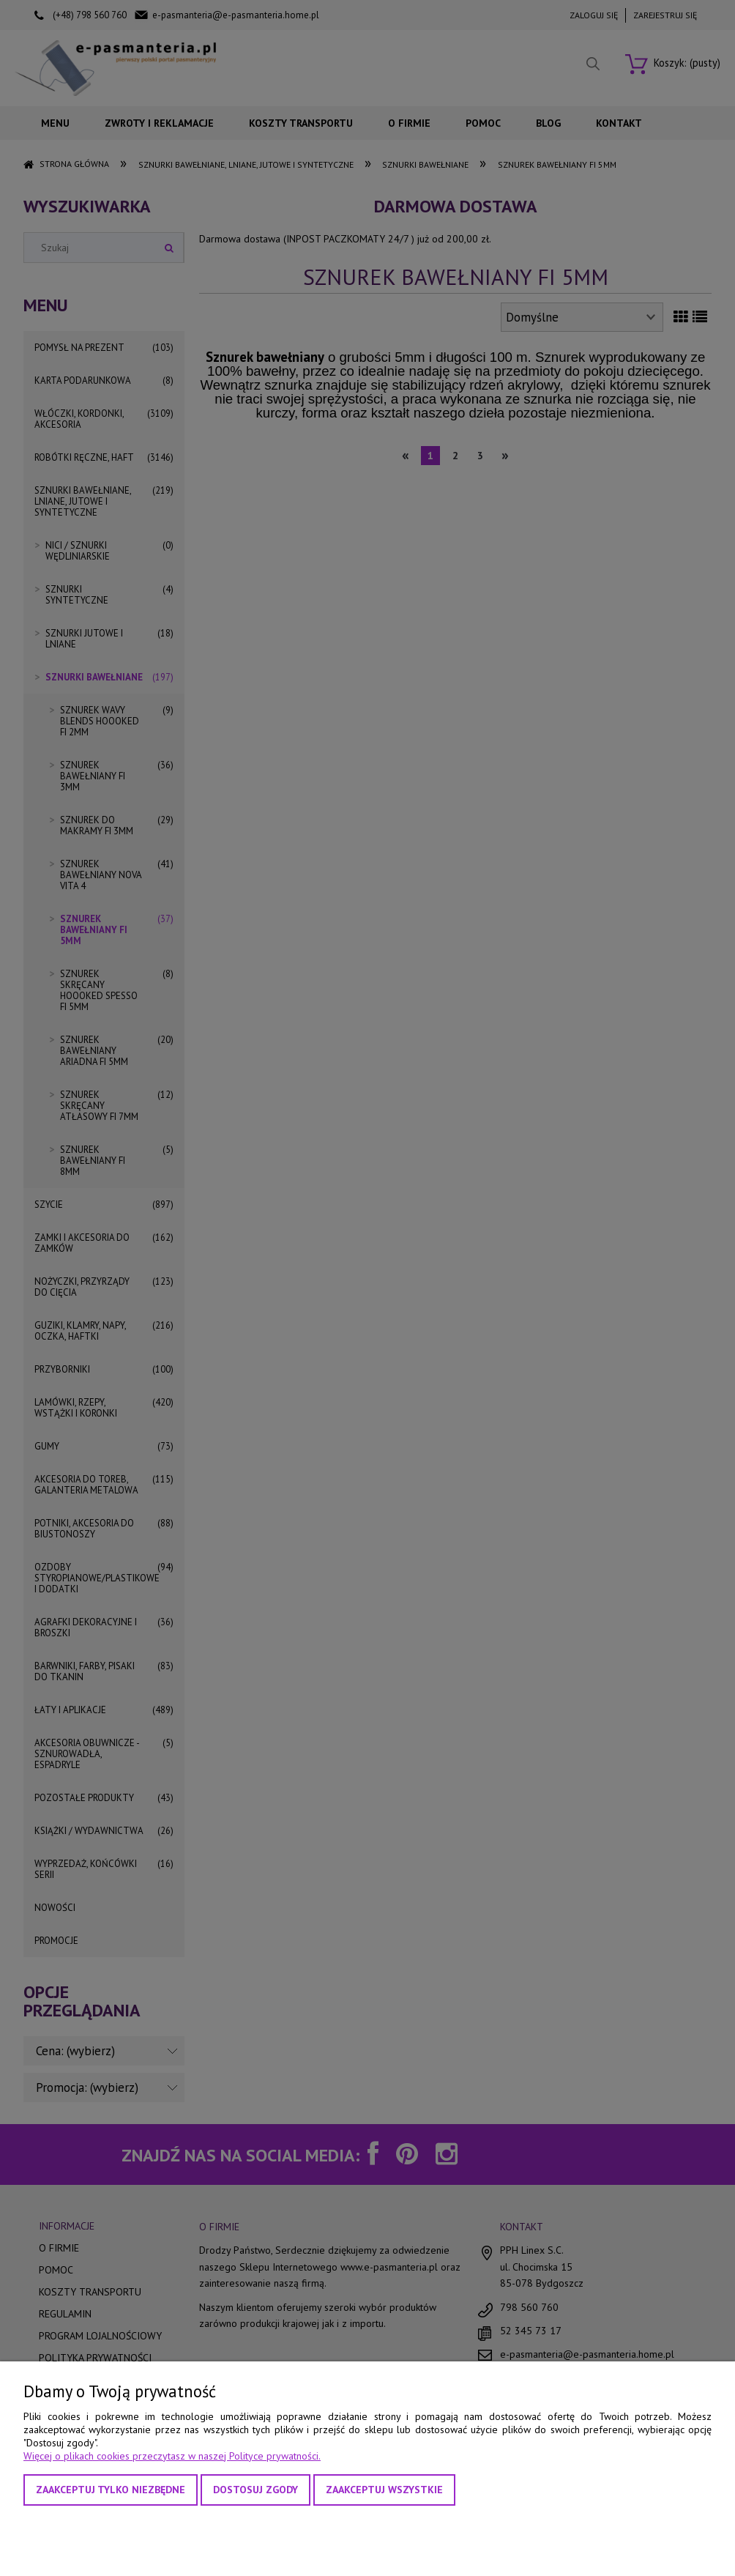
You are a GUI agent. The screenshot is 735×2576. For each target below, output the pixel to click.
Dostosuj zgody (255, 2489)
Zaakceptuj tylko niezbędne (110, 2489)
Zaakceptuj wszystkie (384, 2489)
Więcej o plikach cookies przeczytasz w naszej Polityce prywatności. (172, 2455)
